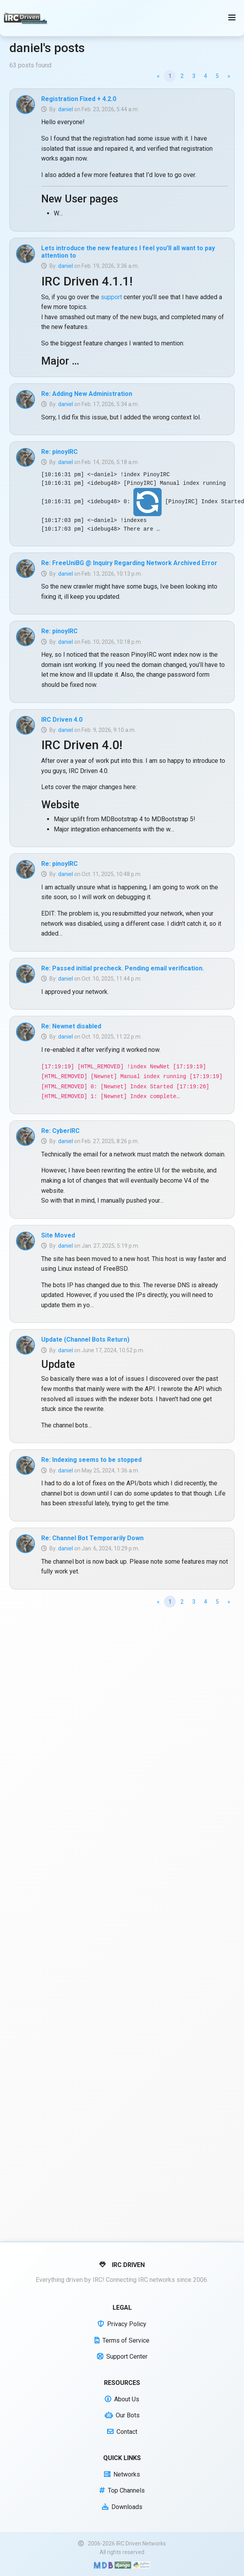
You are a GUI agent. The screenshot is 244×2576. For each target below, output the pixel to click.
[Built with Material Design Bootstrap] (103, 2565)
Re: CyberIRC (60, 1130)
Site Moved (58, 1235)
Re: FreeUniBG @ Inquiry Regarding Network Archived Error (129, 563)
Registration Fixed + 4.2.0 (78, 99)
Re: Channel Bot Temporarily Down (92, 1538)
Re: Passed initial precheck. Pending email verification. (122, 968)
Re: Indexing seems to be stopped (91, 1459)
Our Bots (122, 2415)
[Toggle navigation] (231, 18)
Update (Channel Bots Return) (85, 1339)
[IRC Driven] (26, 18)
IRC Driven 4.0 (61, 719)
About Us (122, 2399)
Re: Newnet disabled (71, 1026)
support (111, 297)
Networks (122, 2474)
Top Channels (122, 2490)
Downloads (122, 2507)
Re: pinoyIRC (59, 451)
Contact (122, 2431)
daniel (65, 109)
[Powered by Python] (141, 2565)
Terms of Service (122, 2340)
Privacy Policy (122, 2324)
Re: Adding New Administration (86, 393)
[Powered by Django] (123, 2565)
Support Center (122, 2356)
